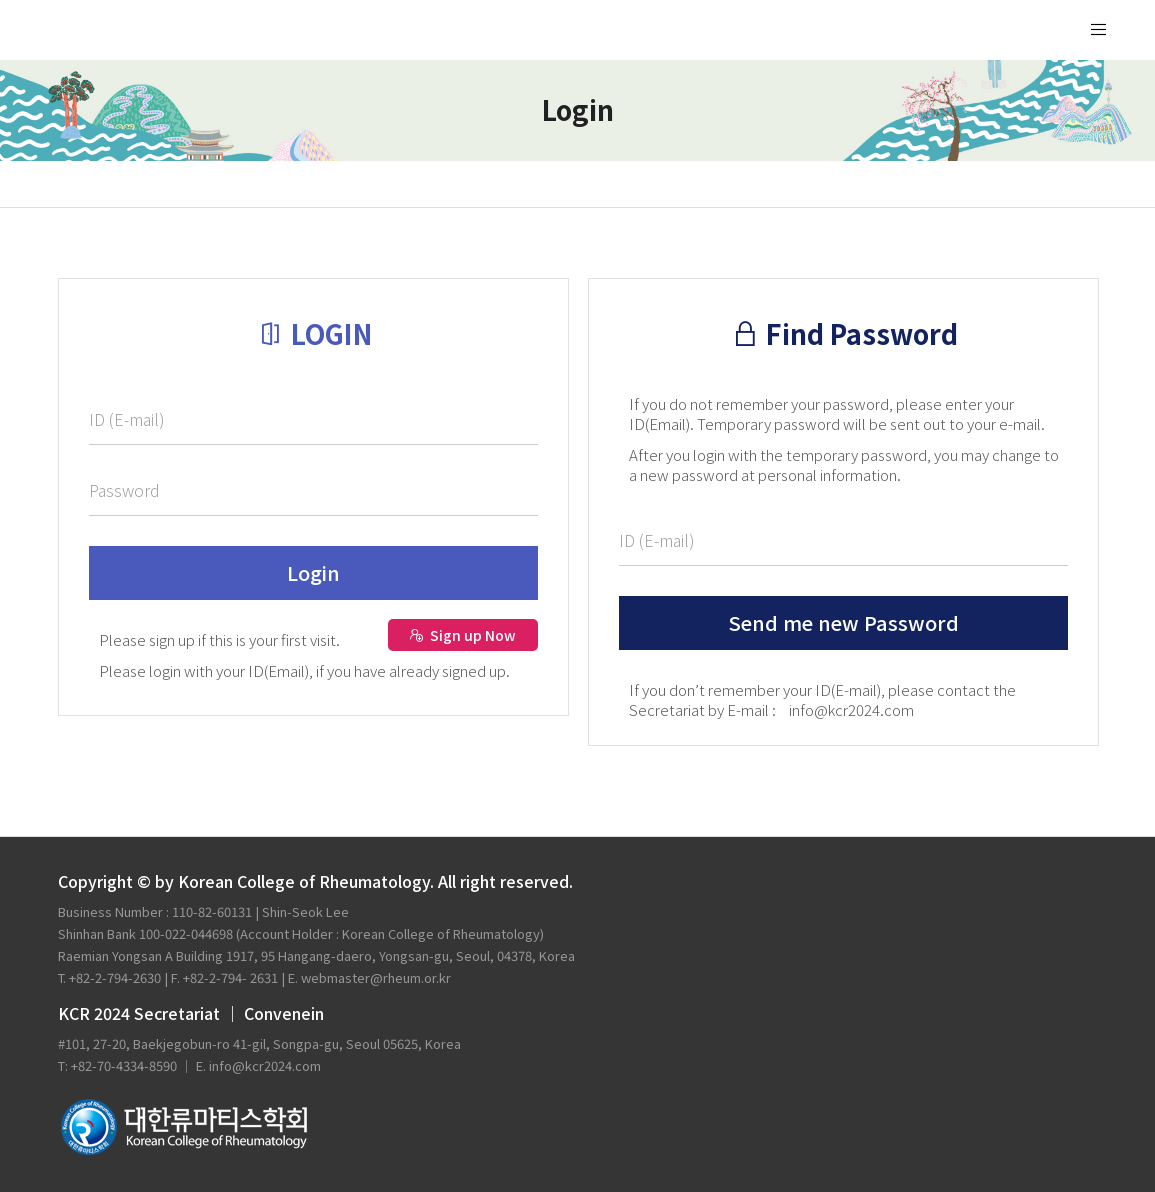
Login (313, 572)
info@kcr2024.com (851, 709)
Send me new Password (843, 622)
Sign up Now (462, 635)
